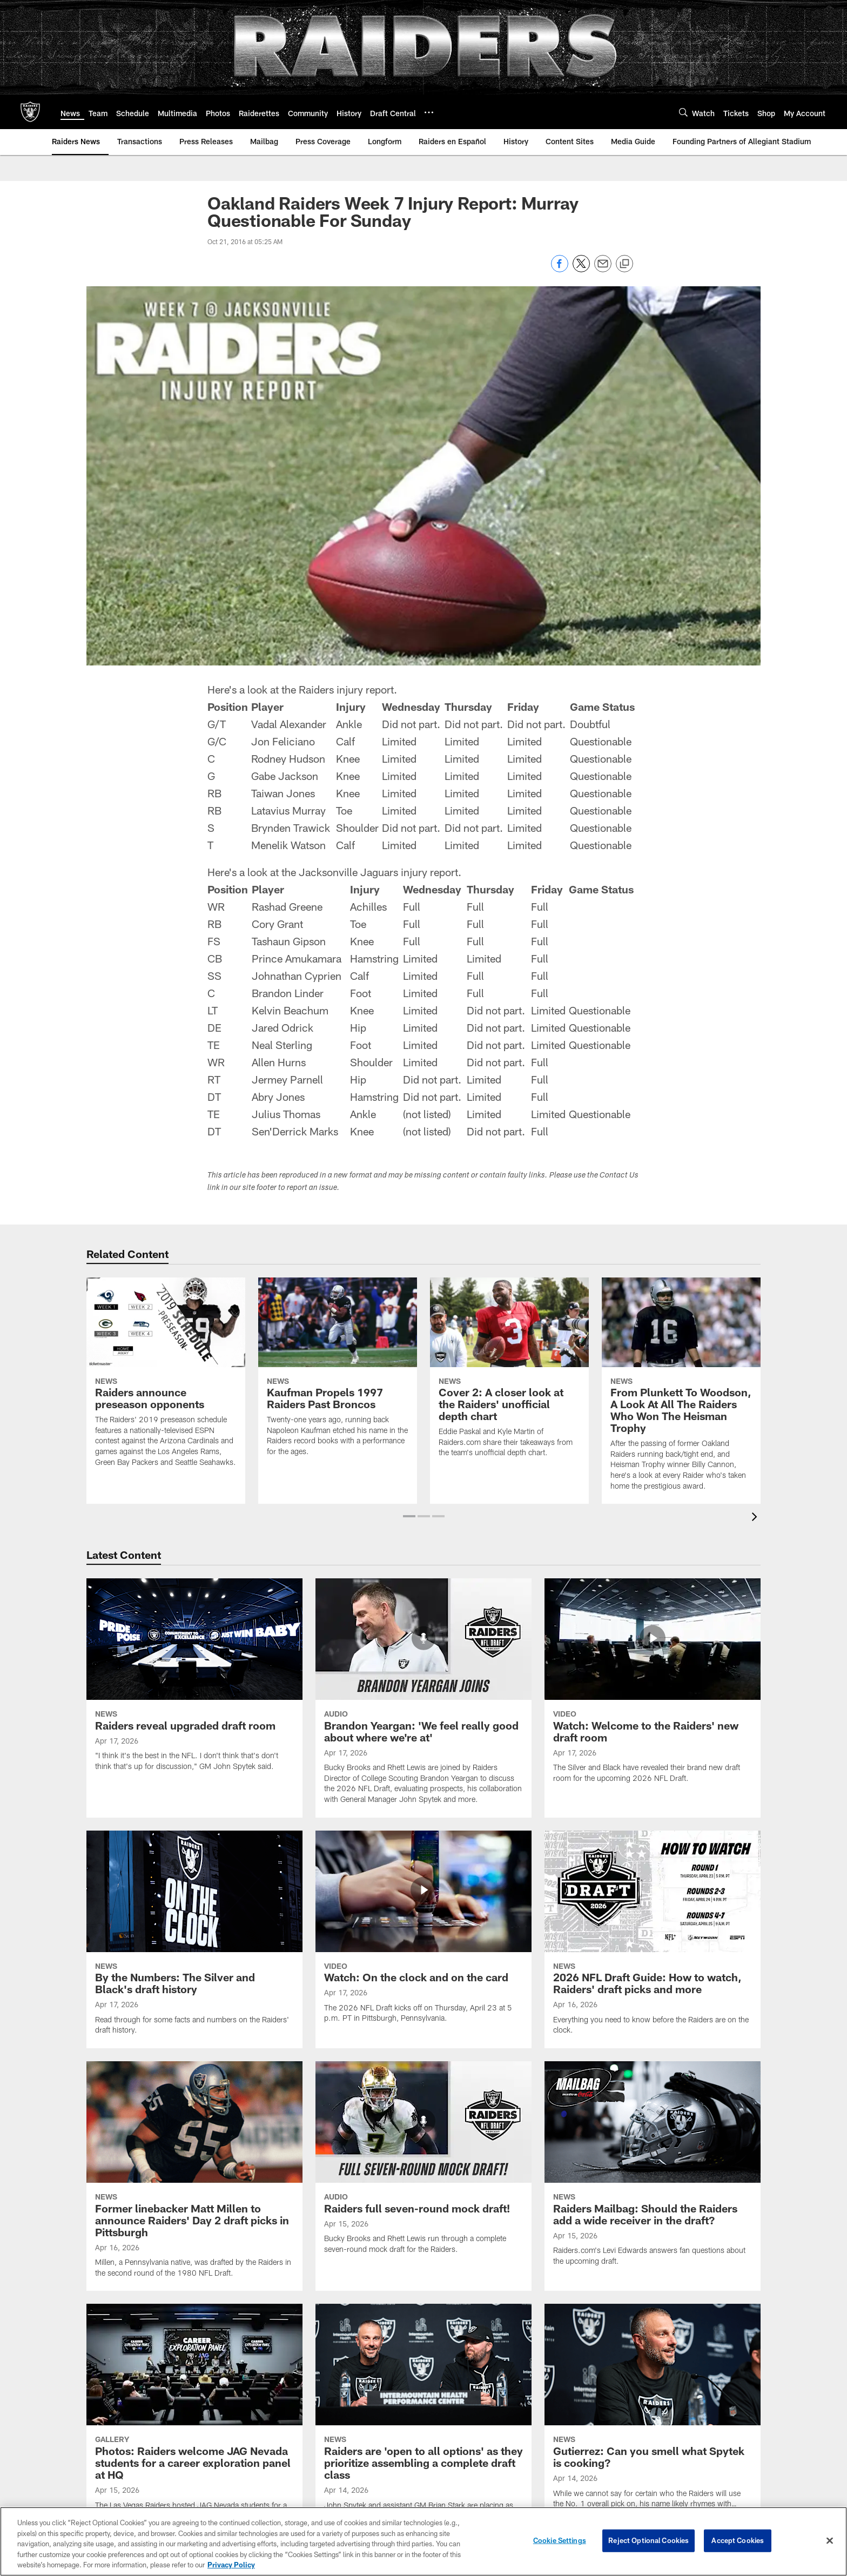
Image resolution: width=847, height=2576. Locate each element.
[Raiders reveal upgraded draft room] (194, 1681)
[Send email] (602, 269)
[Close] (830, 2542)
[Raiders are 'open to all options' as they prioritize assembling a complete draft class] (423, 2424)
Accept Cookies (737, 2542)
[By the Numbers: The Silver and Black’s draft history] (194, 1939)
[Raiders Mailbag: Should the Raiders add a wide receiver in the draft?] (652, 2170)
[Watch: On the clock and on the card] (423, 1933)
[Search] (683, 112)
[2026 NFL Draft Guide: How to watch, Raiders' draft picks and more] (652, 1939)
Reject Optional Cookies (648, 2542)
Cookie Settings (559, 2542)
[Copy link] (624, 264)
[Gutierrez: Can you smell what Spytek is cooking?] (652, 2418)
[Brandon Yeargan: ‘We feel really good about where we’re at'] (423, 1698)
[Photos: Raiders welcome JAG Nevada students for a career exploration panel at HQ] (194, 2424)
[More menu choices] (429, 112)
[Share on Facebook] (559, 269)
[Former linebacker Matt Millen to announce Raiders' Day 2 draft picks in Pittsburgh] (194, 2176)
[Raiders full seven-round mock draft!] (423, 2164)
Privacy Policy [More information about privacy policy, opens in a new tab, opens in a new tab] (231, 2566)
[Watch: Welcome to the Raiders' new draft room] (652, 1687)
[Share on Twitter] (581, 269)
